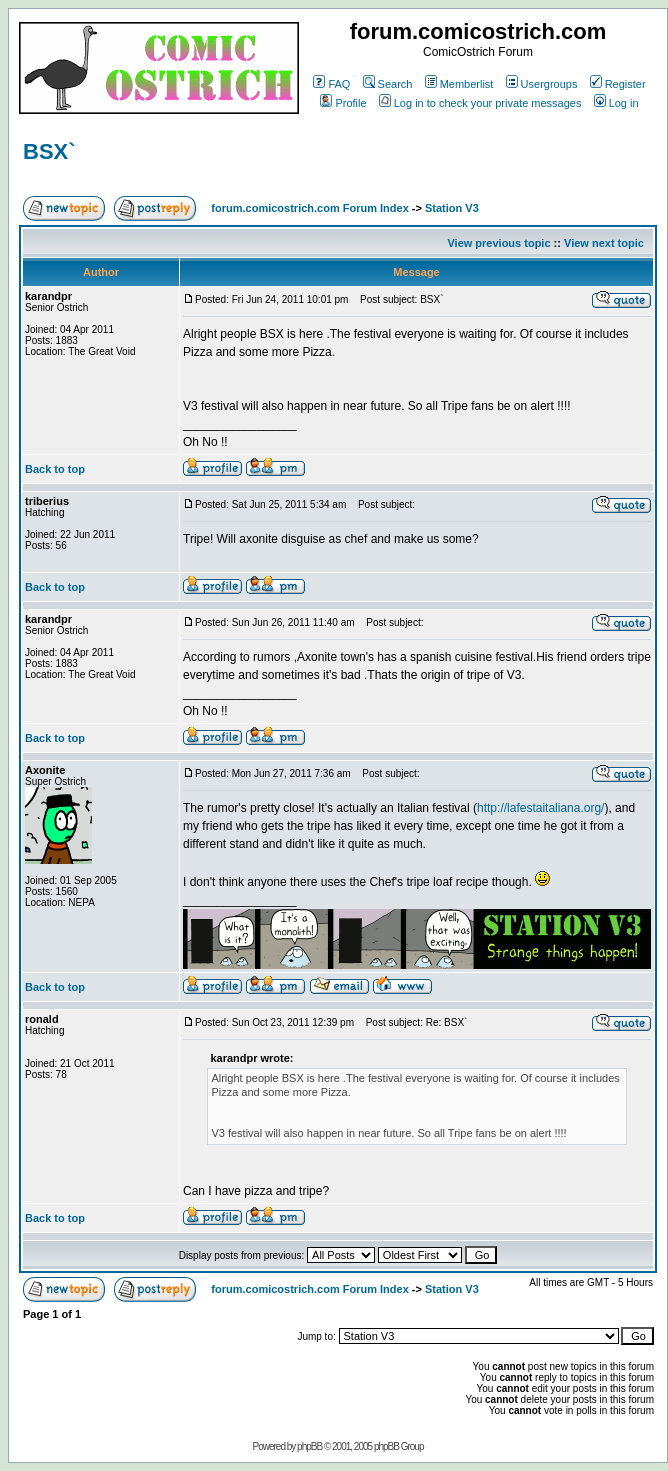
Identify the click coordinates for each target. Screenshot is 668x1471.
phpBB (309, 1446)
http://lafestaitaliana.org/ (540, 808)
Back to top (55, 469)
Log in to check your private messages (480, 103)
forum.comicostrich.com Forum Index (309, 208)
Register (618, 84)
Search (388, 84)
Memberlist (459, 84)
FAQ (331, 84)
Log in (616, 103)
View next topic (604, 243)
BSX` (49, 151)
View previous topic (498, 243)
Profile (343, 103)
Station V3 (452, 208)
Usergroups (542, 84)
